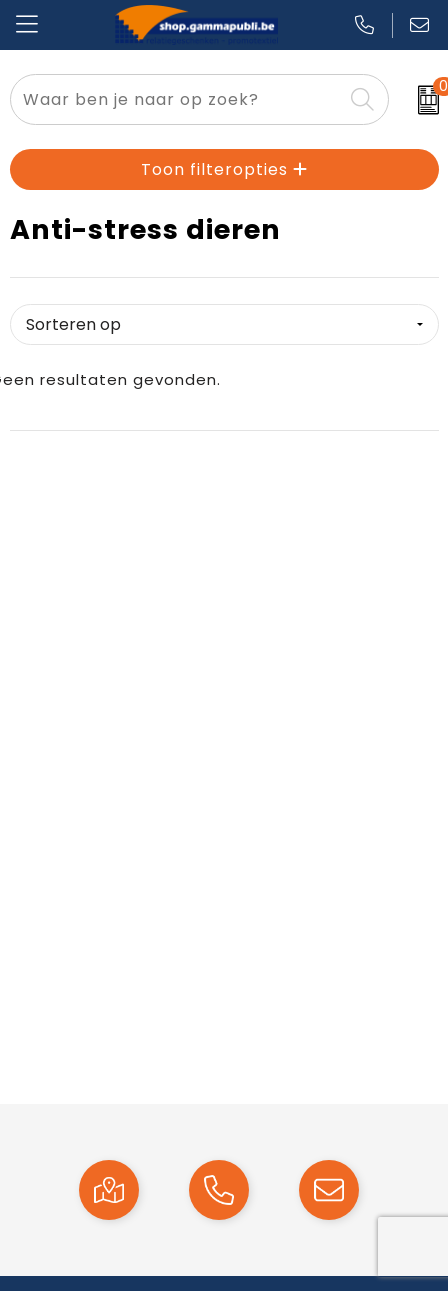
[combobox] (176, 99)
